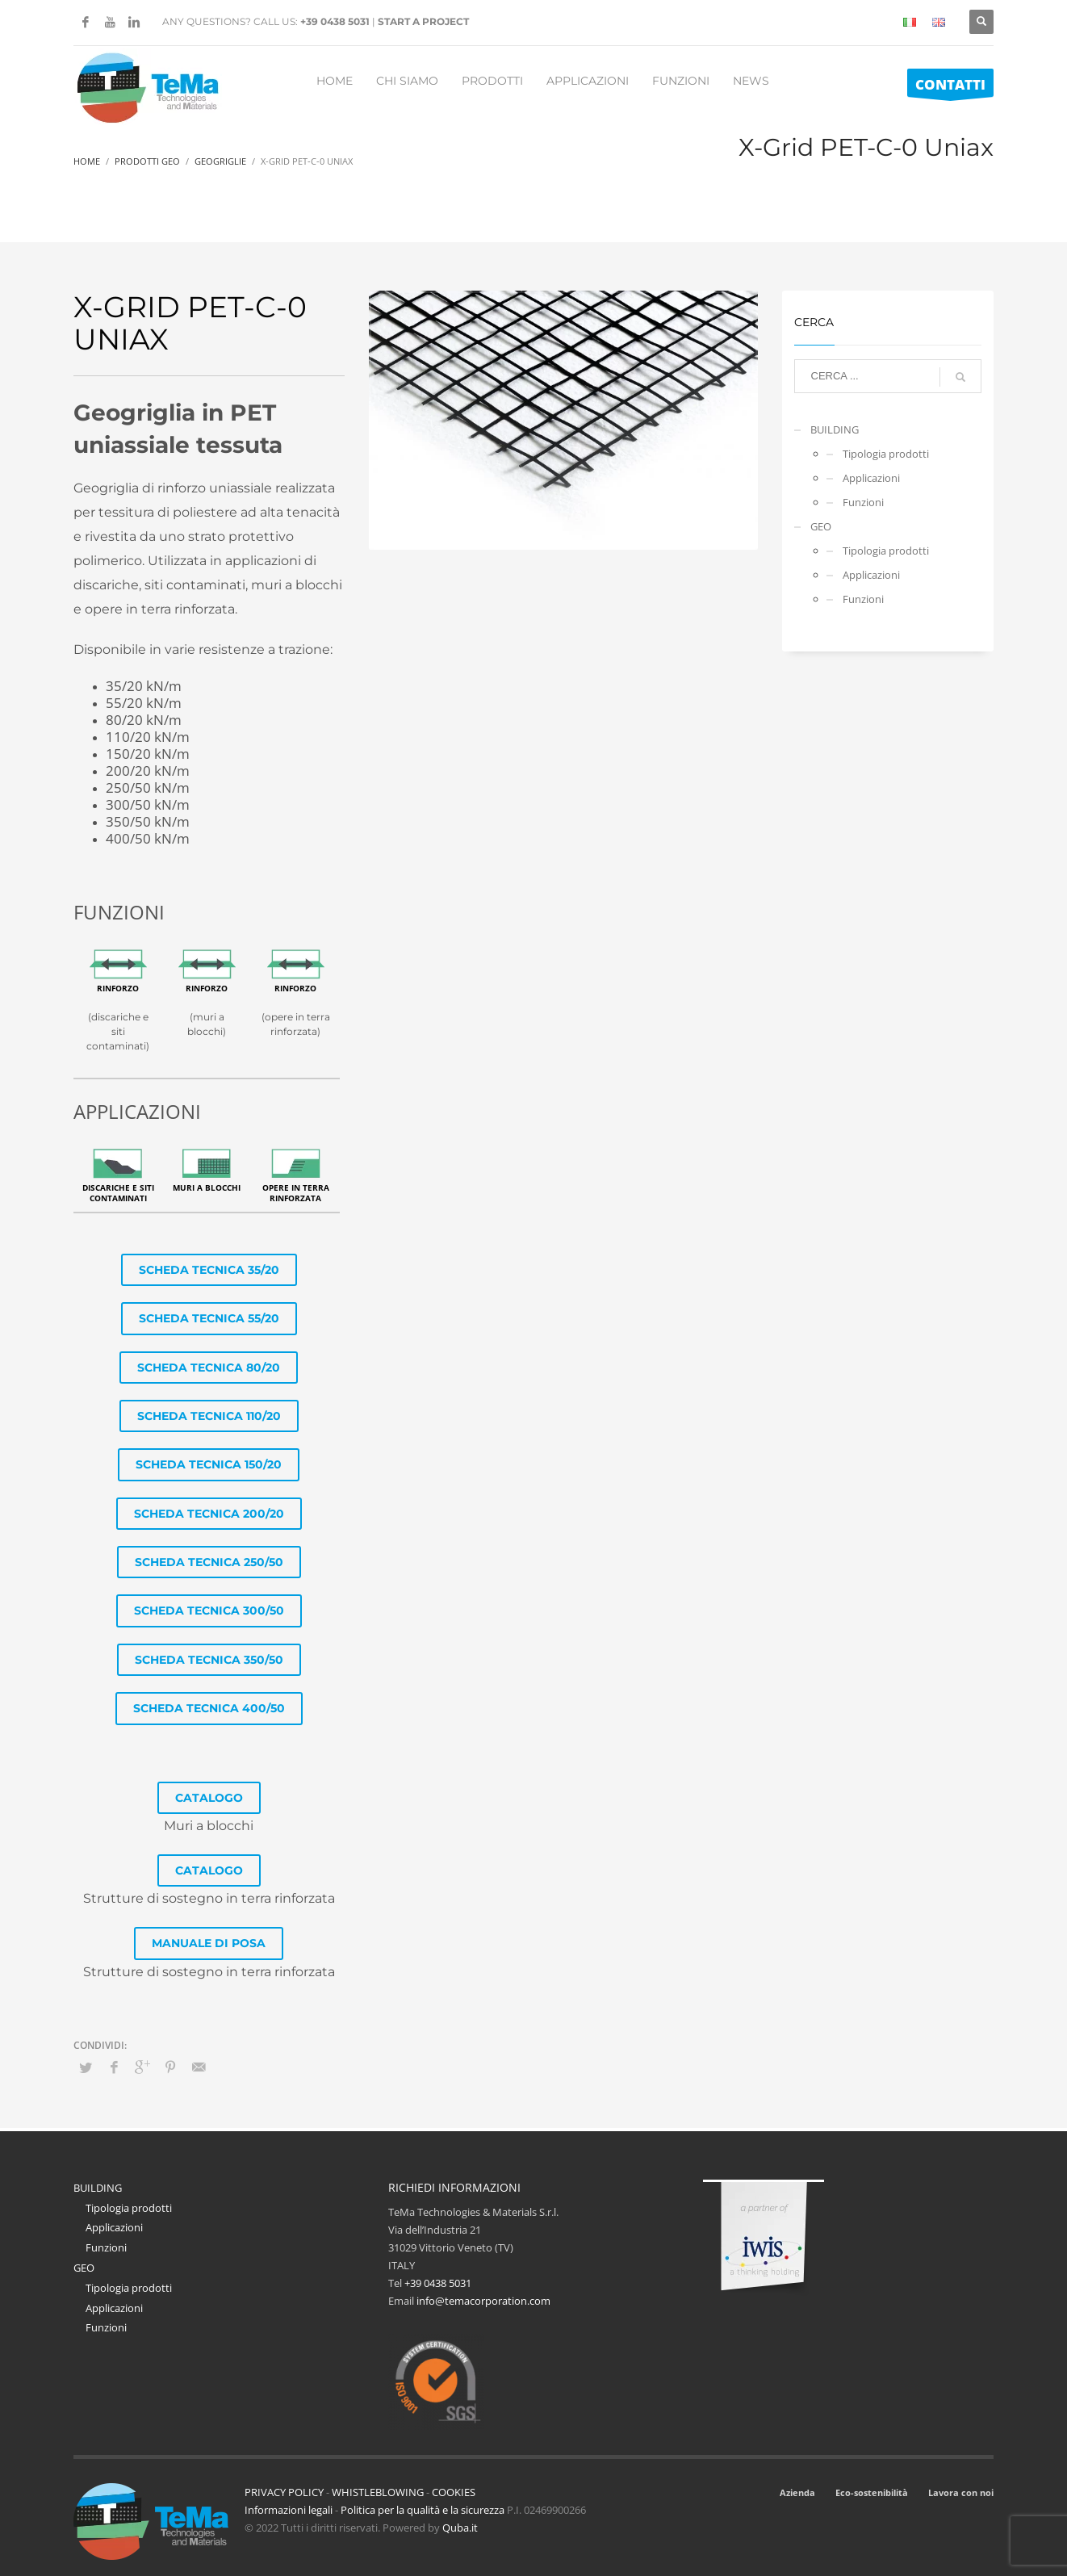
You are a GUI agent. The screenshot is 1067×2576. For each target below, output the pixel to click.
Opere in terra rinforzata (295, 1193)
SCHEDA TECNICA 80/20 (208, 1367)
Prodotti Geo (147, 161)
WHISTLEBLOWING (378, 2492)
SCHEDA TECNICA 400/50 (209, 1708)
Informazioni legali (289, 2510)
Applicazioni (871, 478)
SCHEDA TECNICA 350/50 (209, 1659)
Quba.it (460, 2527)
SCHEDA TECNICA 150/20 (209, 1464)
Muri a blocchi (207, 1187)
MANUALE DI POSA (209, 1943)
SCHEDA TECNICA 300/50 (209, 1610)
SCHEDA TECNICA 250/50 (209, 1562)
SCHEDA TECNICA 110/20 (209, 1416)
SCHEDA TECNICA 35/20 (209, 1270)
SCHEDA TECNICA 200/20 (209, 1513)
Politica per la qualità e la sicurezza (424, 2510)
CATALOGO (209, 1798)
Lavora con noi (961, 2492)
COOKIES (453, 2492)
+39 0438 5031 (335, 21)
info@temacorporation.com (483, 2300)
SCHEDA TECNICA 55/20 (209, 1318)
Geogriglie (220, 161)
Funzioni (863, 502)
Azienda (797, 2492)
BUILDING (834, 429)
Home (86, 161)
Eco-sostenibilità (871, 2492)
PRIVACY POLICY (284, 2492)
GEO (820, 526)
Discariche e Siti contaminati (118, 1193)
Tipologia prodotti (886, 453)
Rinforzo (118, 988)
